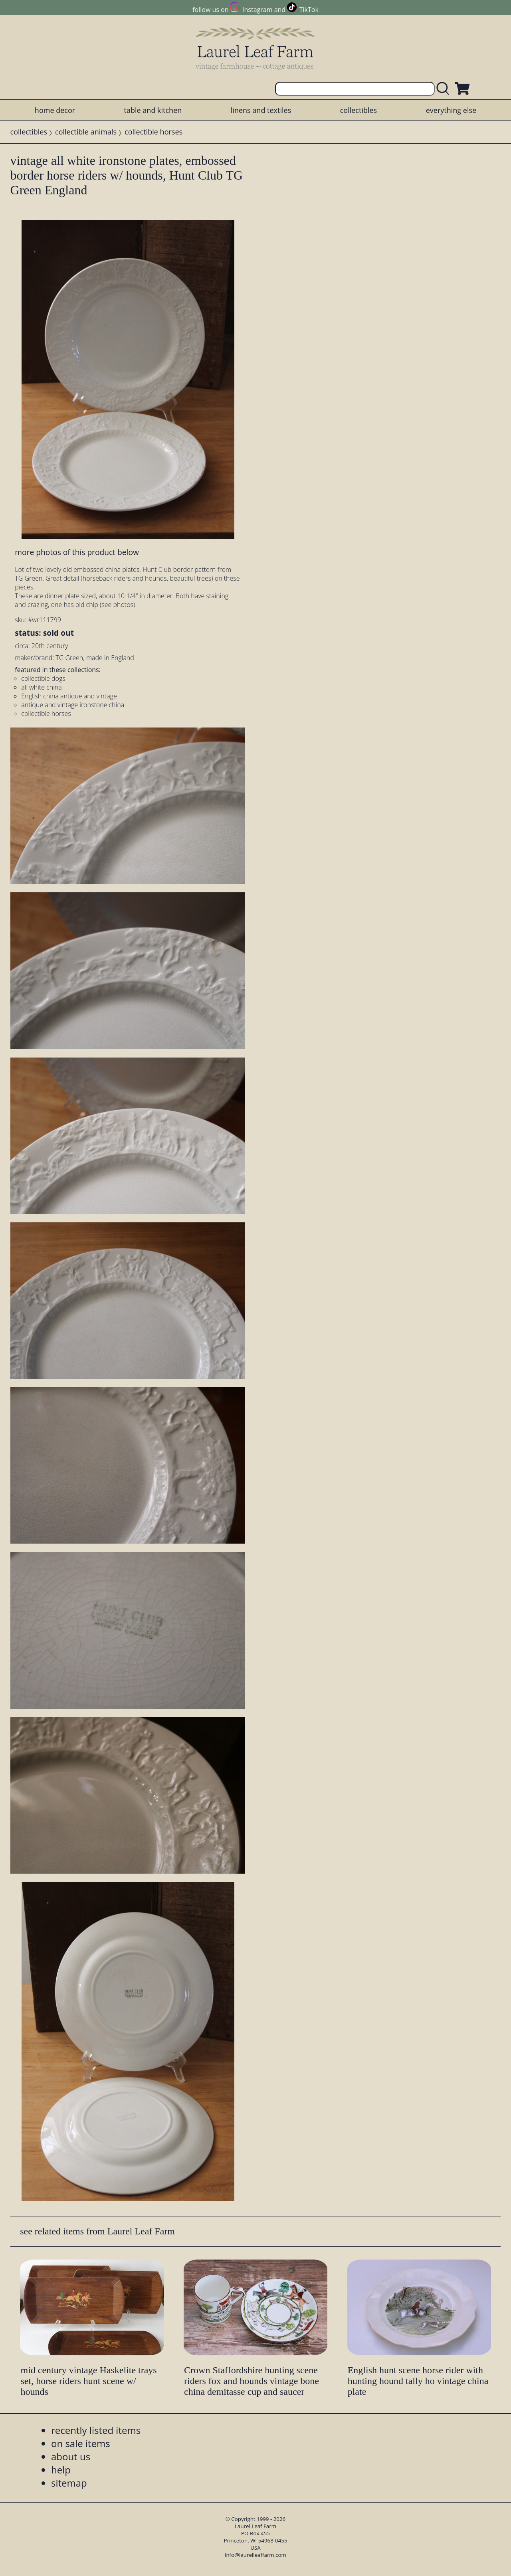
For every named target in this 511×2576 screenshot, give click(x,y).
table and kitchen (153, 110)
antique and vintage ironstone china (72, 704)
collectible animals (86, 131)
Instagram (257, 9)
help (61, 2469)
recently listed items (96, 2430)
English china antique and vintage (69, 696)
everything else (451, 110)
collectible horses (153, 131)
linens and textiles (261, 110)
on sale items (80, 2443)
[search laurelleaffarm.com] (445, 89)
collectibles (358, 110)
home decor (55, 110)
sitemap (69, 2482)
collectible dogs (43, 678)
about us (70, 2456)
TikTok (309, 9)
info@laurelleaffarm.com (255, 2554)
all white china (41, 687)
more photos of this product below (77, 552)
